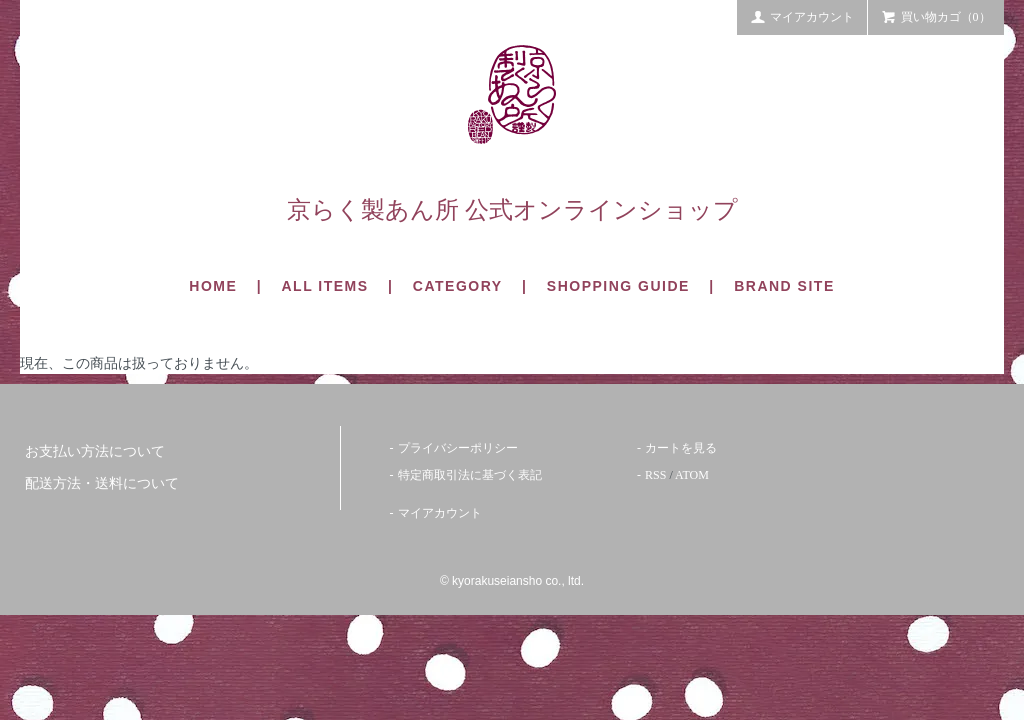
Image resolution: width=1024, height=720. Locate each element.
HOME (213, 286)
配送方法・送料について (102, 483)
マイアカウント (802, 16)
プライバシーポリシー (458, 448)
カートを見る (681, 448)
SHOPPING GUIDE (618, 286)
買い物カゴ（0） (936, 16)
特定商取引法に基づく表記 (470, 475)
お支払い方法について (95, 451)
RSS (655, 475)
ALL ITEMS (324, 286)
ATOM (692, 475)
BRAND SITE (784, 286)
